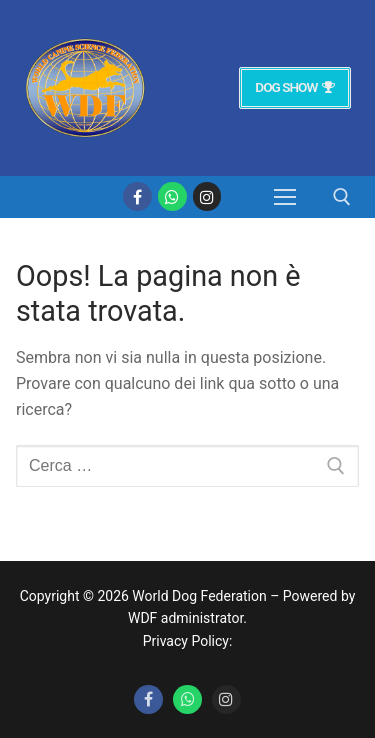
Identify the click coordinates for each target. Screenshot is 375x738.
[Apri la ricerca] (342, 197)
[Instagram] (207, 196)
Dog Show (294, 87)
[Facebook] (137, 196)
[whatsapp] (172, 196)
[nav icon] (285, 197)
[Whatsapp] (187, 699)
